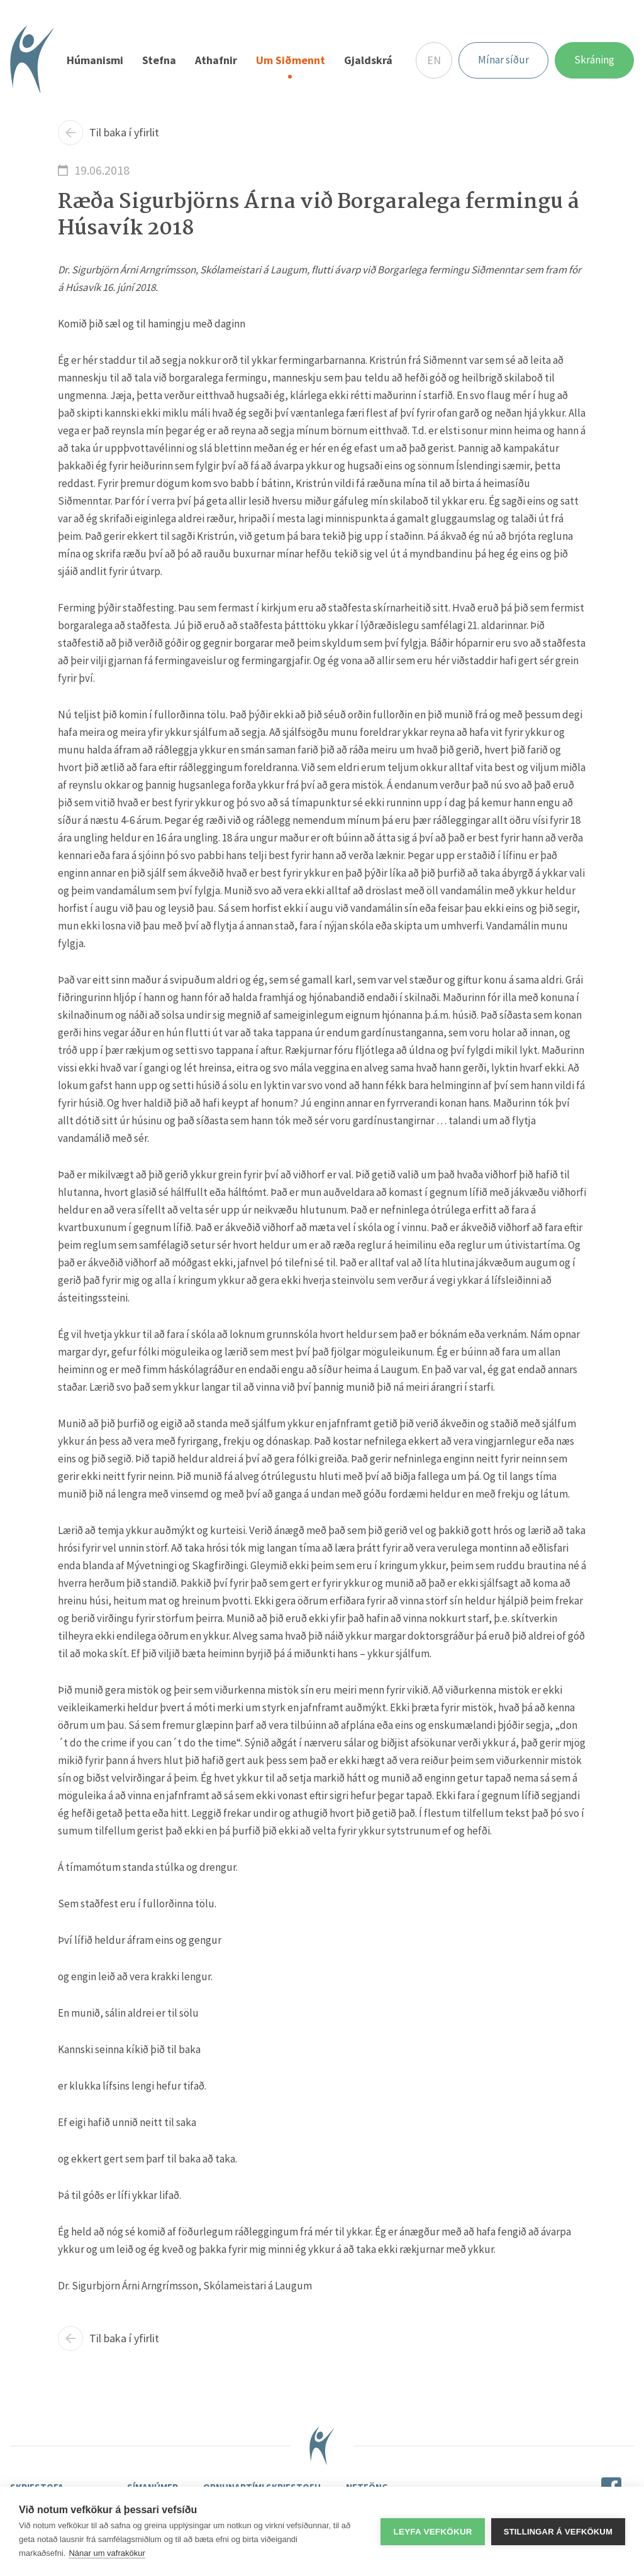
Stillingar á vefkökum (558, 2531)
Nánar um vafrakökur (107, 2553)
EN (434, 60)
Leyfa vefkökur (432, 2531)
